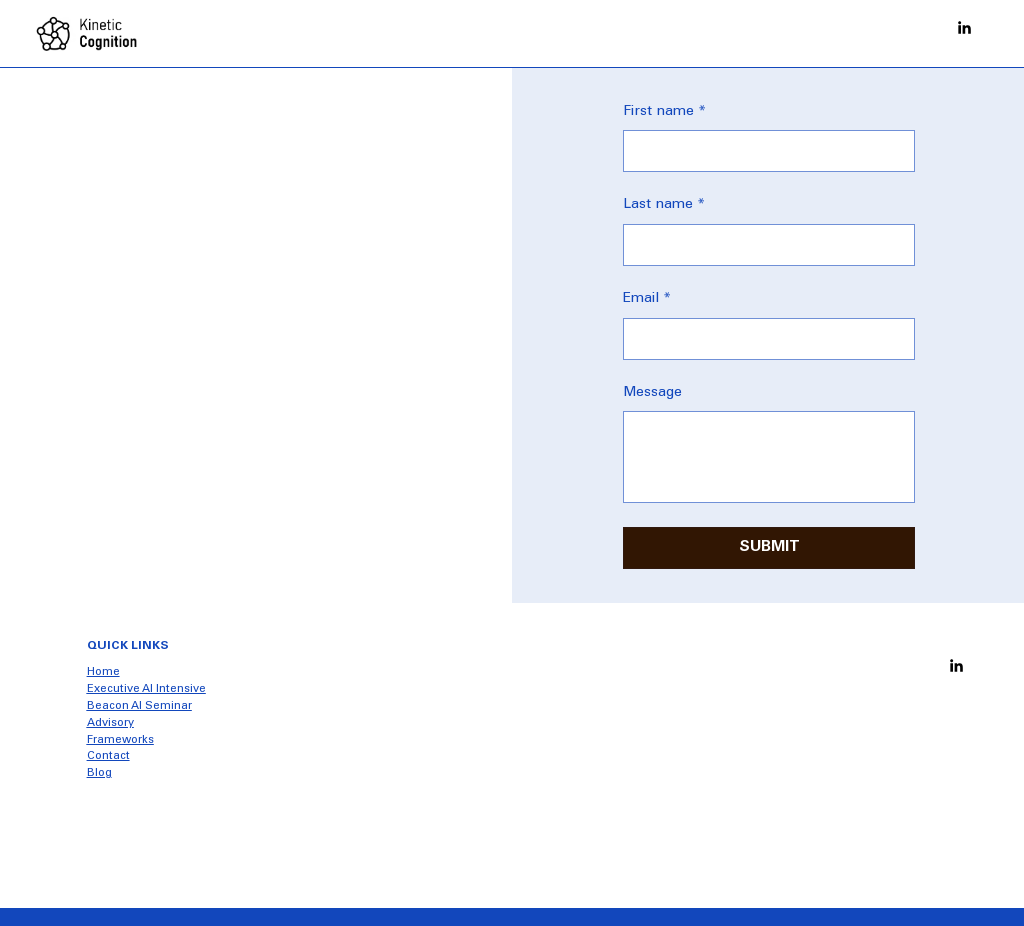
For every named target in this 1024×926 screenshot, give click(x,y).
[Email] (763, 339)
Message (652, 393)
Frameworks (120, 740)
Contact (108, 756)
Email (647, 300)
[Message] (769, 457)
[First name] (763, 151)
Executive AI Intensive (146, 689)
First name (664, 113)
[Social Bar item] (964, 27)
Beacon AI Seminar (139, 706)
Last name (664, 206)
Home (103, 672)
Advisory (110, 723)
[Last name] (763, 245)
